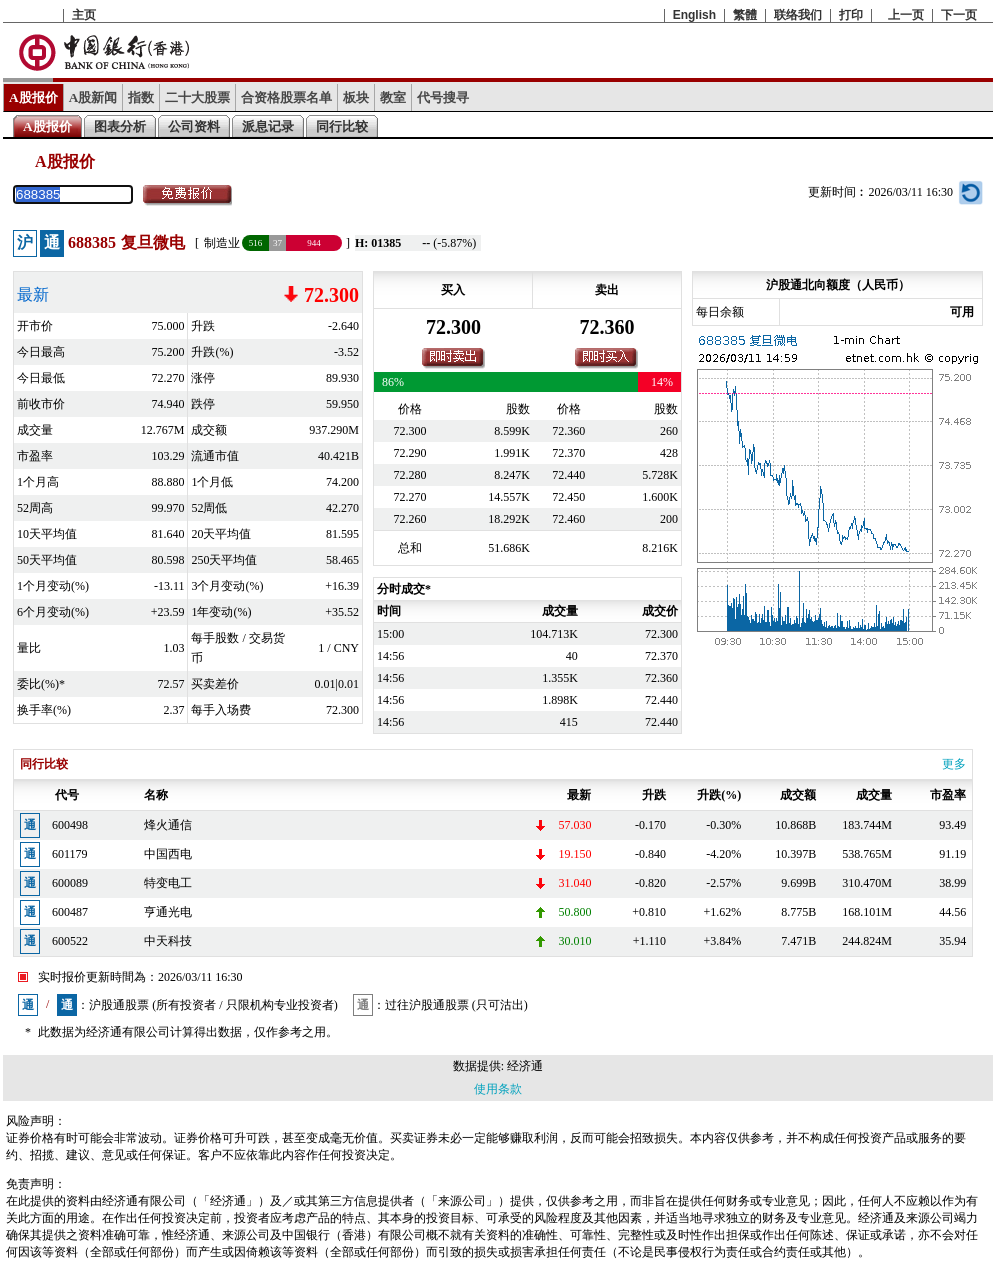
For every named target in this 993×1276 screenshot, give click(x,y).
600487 (70, 912)
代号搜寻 (443, 97)
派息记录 (268, 126)
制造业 (222, 243)
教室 (393, 97)
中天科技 (168, 941)
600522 (70, 941)
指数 (141, 97)
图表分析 (120, 126)
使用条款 (498, 1089)
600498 (70, 825)
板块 (356, 97)
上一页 (906, 15)
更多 (954, 764)
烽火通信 (168, 825)
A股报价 (33, 97)
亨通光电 (168, 912)
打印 (851, 15)
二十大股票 (197, 97)
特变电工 (168, 883)
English (694, 15)
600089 (70, 883)
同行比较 (342, 126)
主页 (84, 15)
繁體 (745, 15)
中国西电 (168, 854)
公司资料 (194, 126)
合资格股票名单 (286, 97)
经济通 (525, 1066)
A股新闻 (93, 97)
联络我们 (798, 15)
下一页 (959, 15)
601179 (70, 854)
